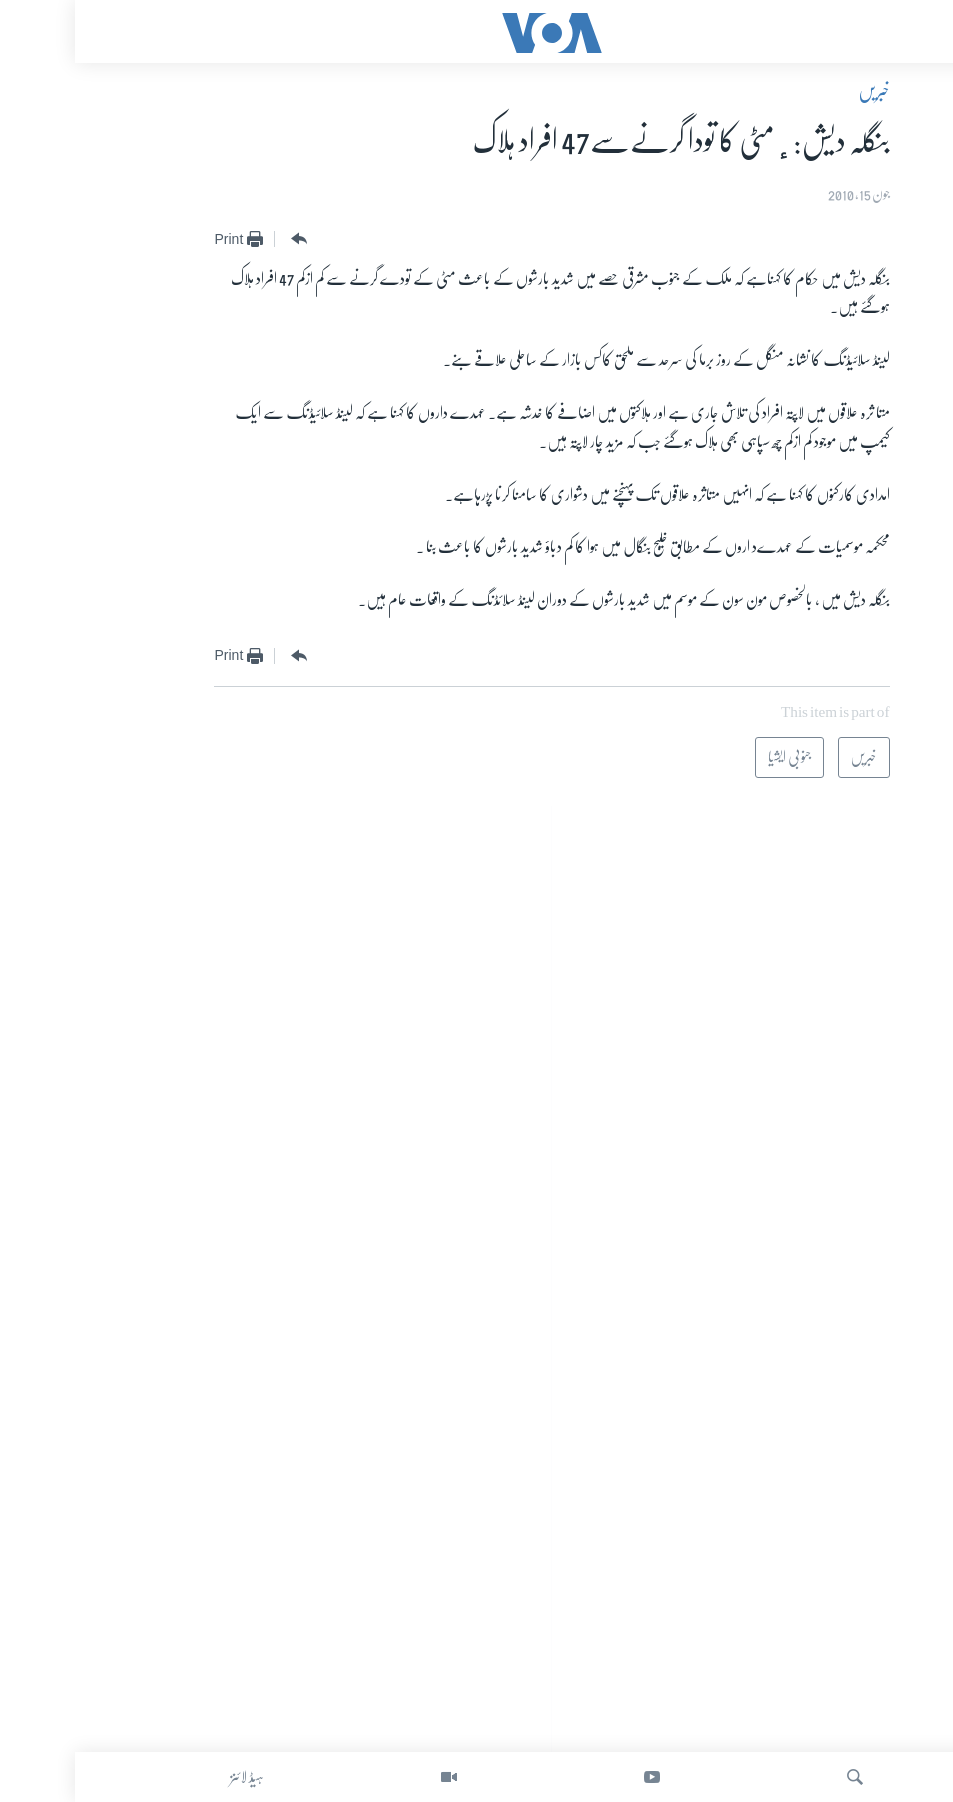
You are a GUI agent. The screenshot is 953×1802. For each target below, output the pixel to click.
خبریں (799, 91)
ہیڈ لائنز (172, 1777)
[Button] (222, 239)
